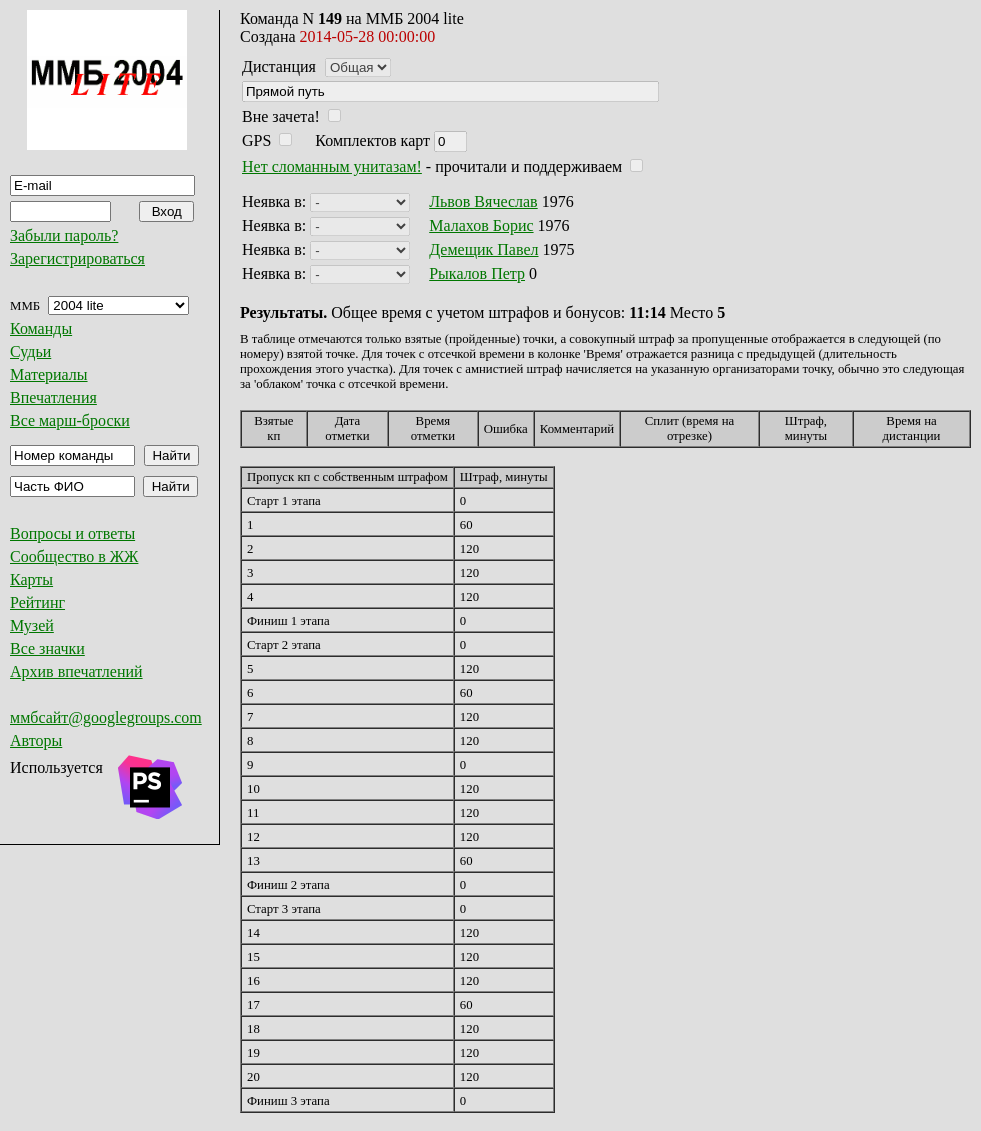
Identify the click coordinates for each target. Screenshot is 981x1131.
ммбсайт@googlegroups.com (106, 717)
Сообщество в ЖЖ (74, 556)
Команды (41, 328)
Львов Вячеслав (483, 201)
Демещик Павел (483, 249)
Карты (31, 579)
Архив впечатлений (76, 671)
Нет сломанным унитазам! (332, 166)
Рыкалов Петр (477, 273)
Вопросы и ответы (72, 533)
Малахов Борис (481, 225)
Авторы (36, 740)
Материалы (49, 374)
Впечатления (53, 397)
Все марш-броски (70, 420)
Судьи (30, 351)
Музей (32, 625)
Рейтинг (37, 602)
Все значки (47, 648)
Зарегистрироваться (77, 258)
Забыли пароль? (64, 235)
